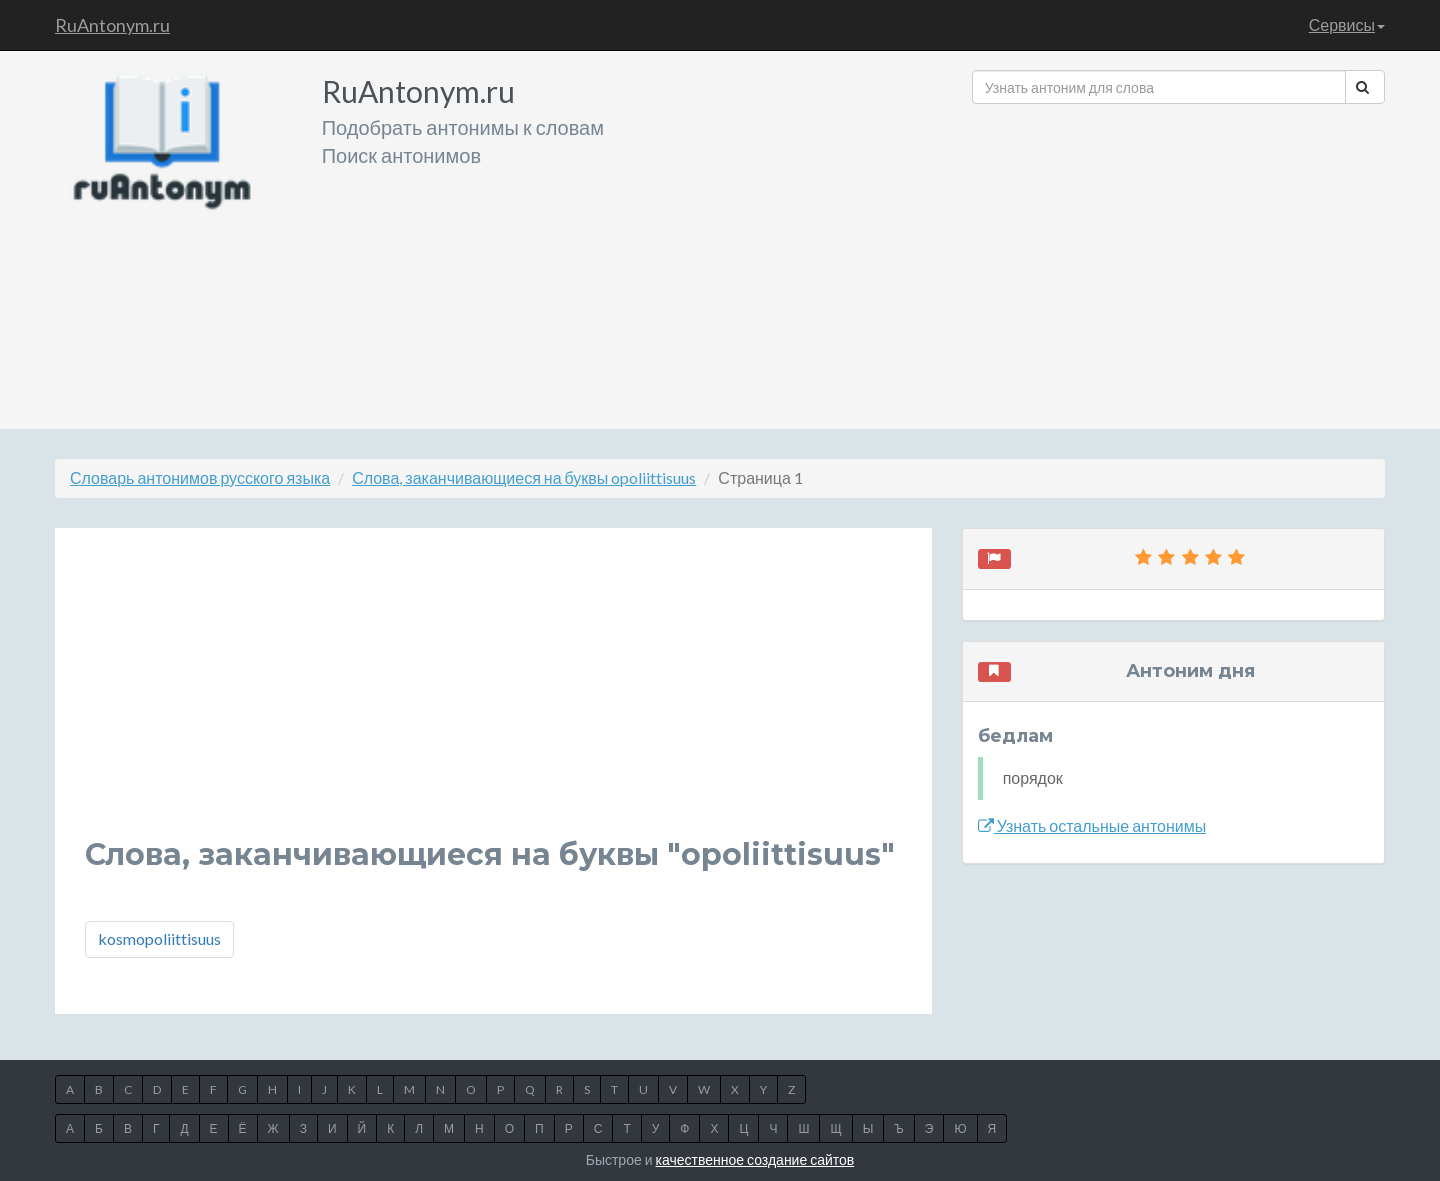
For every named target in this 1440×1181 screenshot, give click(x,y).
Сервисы (1347, 24)
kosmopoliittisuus (159, 938)
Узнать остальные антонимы (1092, 825)
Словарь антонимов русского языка (200, 477)
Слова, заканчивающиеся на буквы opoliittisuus (524, 477)
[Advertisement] (1178, 259)
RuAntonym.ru (112, 25)
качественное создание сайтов (755, 1159)
